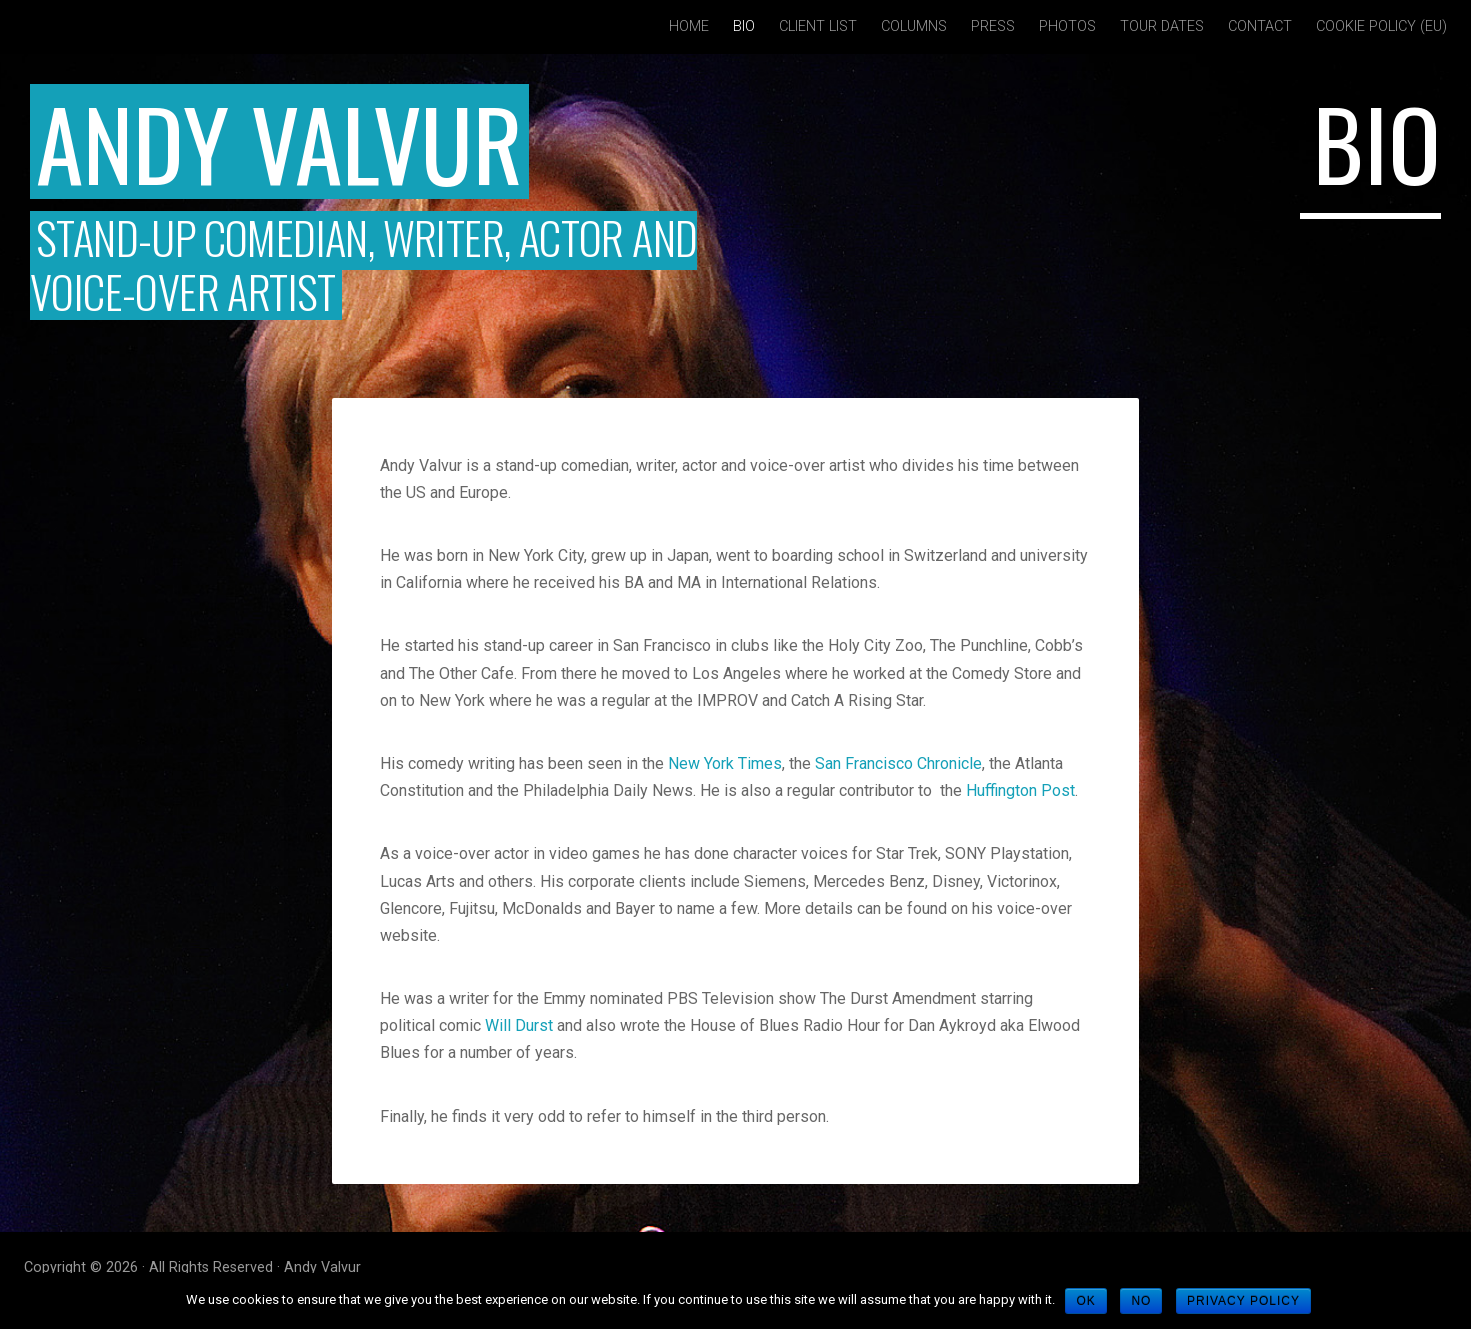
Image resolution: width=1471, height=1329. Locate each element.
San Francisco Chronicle (898, 763)
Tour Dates (1162, 26)
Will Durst (519, 1025)
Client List (818, 26)
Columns (914, 26)
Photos (1067, 26)
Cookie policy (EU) (1381, 26)
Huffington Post (1020, 790)
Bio (744, 26)
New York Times (725, 763)
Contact (1260, 26)
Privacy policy (1243, 1301)
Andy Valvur (279, 141)
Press (993, 26)
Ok (1085, 1301)
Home (689, 26)
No (1141, 1301)
